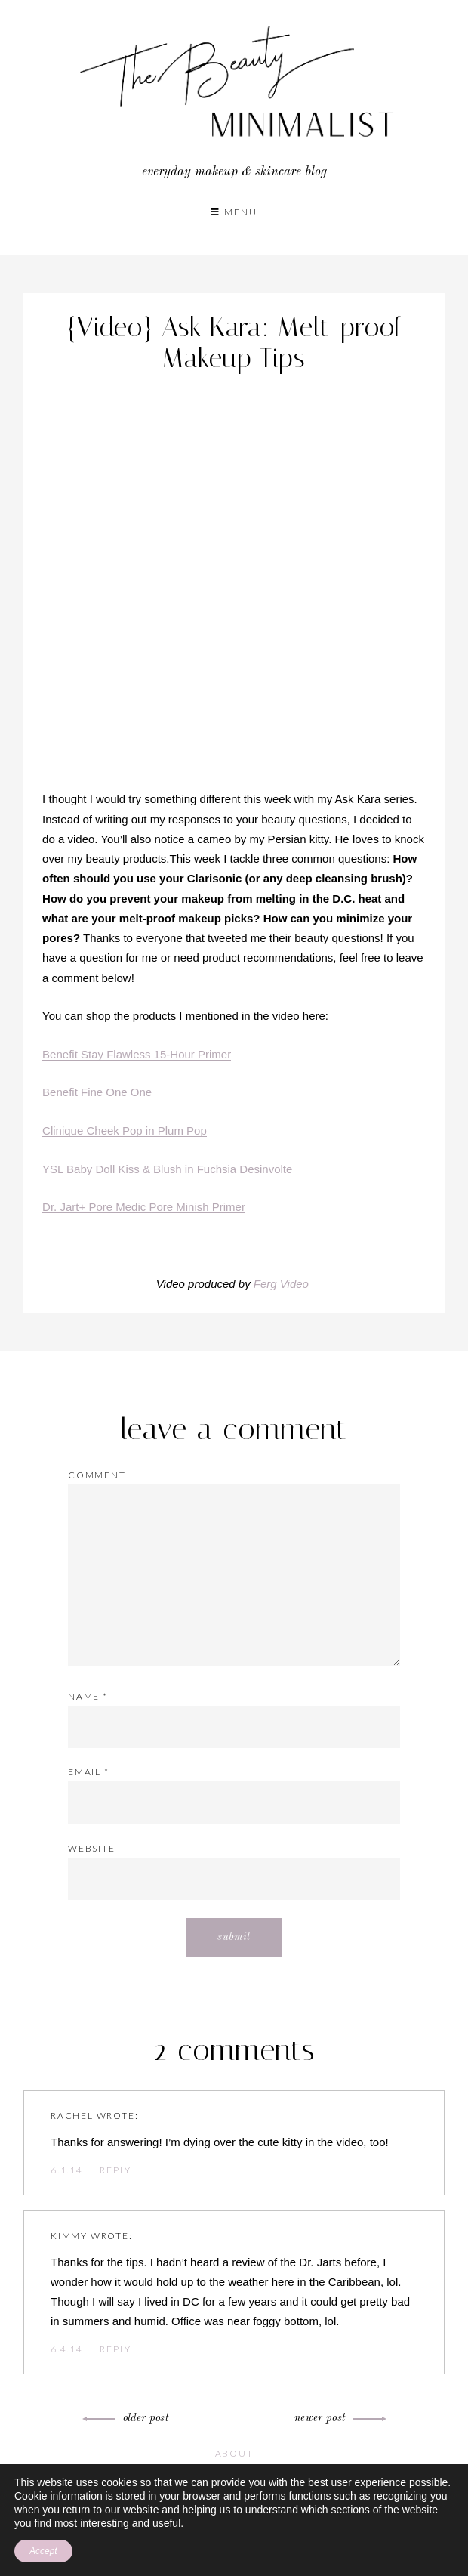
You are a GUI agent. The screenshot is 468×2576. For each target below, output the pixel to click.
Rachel (72, 2115)
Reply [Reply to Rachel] (115, 2170)
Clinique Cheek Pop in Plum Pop (124, 1130)
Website (91, 1848)
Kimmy (69, 2235)
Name (88, 1696)
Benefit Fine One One (97, 1092)
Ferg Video (281, 1283)
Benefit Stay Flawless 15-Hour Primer (136, 1054)
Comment (97, 1475)
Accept (43, 2551)
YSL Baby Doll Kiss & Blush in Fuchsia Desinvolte (167, 1169)
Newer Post (338, 2418)
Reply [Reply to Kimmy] (115, 2349)
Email (88, 1772)
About (234, 2453)
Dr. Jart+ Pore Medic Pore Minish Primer (143, 1206)
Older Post (128, 2418)
